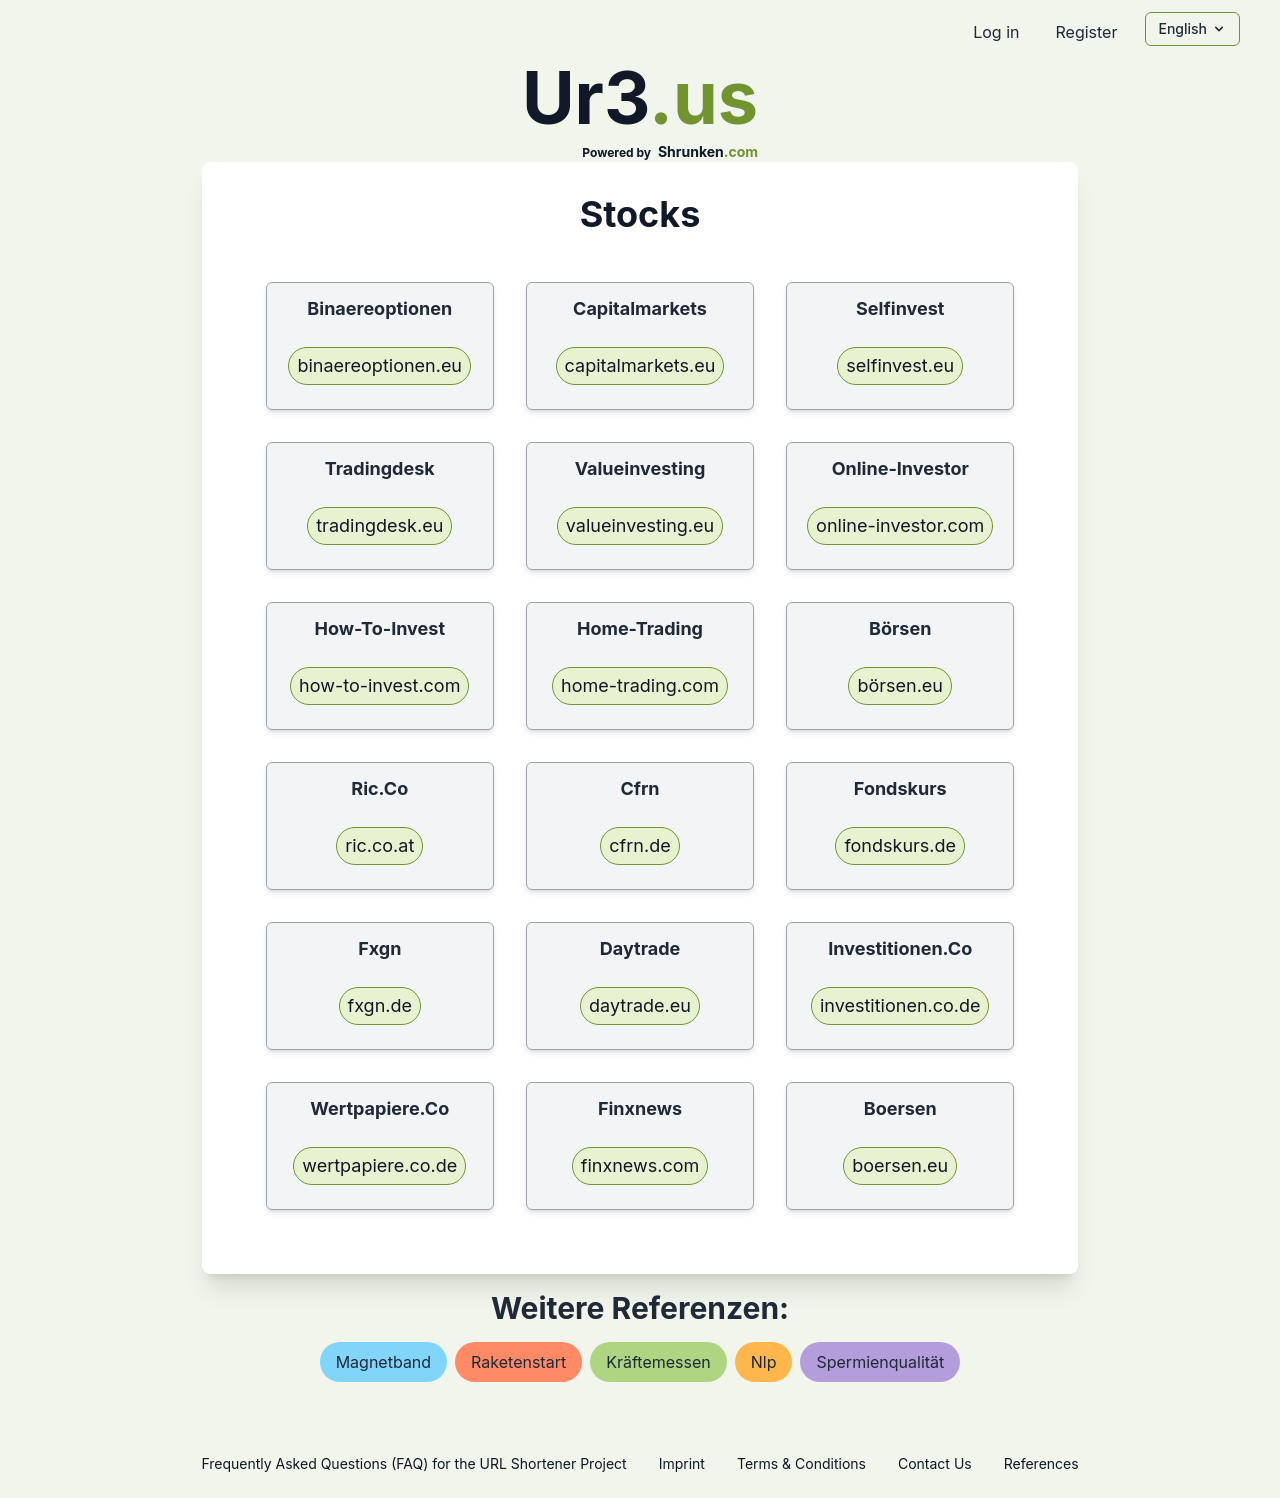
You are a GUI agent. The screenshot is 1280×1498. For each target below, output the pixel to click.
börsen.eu (900, 685)
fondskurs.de (900, 845)
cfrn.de (639, 845)
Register (1086, 32)
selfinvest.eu (900, 365)
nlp (764, 1362)
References (1041, 1463)
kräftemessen (658, 1362)
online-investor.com (900, 525)
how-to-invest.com (379, 685)
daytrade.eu (640, 1005)
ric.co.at (379, 845)
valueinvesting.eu (640, 525)
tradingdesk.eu (379, 525)
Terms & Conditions (801, 1463)
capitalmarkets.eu (640, 365)
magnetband (383, 1362)
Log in (996, 32)
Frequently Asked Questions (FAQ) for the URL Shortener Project (413, 1463)
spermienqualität (880, 1362)
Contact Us (935, 1463)
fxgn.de (380, 1005)
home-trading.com (640, 685)
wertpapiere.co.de (379, 1165)
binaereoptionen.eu (379, 365)
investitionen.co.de (900, 1005)
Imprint (682, 1463)
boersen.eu (900, 1165)
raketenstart (518, 1362)
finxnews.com (640, 1165)
